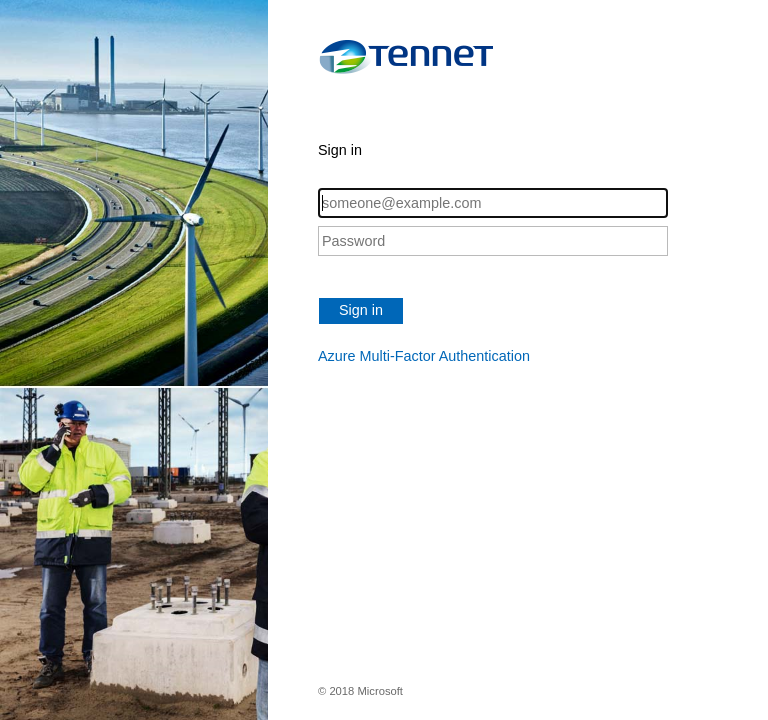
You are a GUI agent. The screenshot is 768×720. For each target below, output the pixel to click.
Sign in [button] (361, 310)
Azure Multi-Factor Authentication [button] (424, 356)
